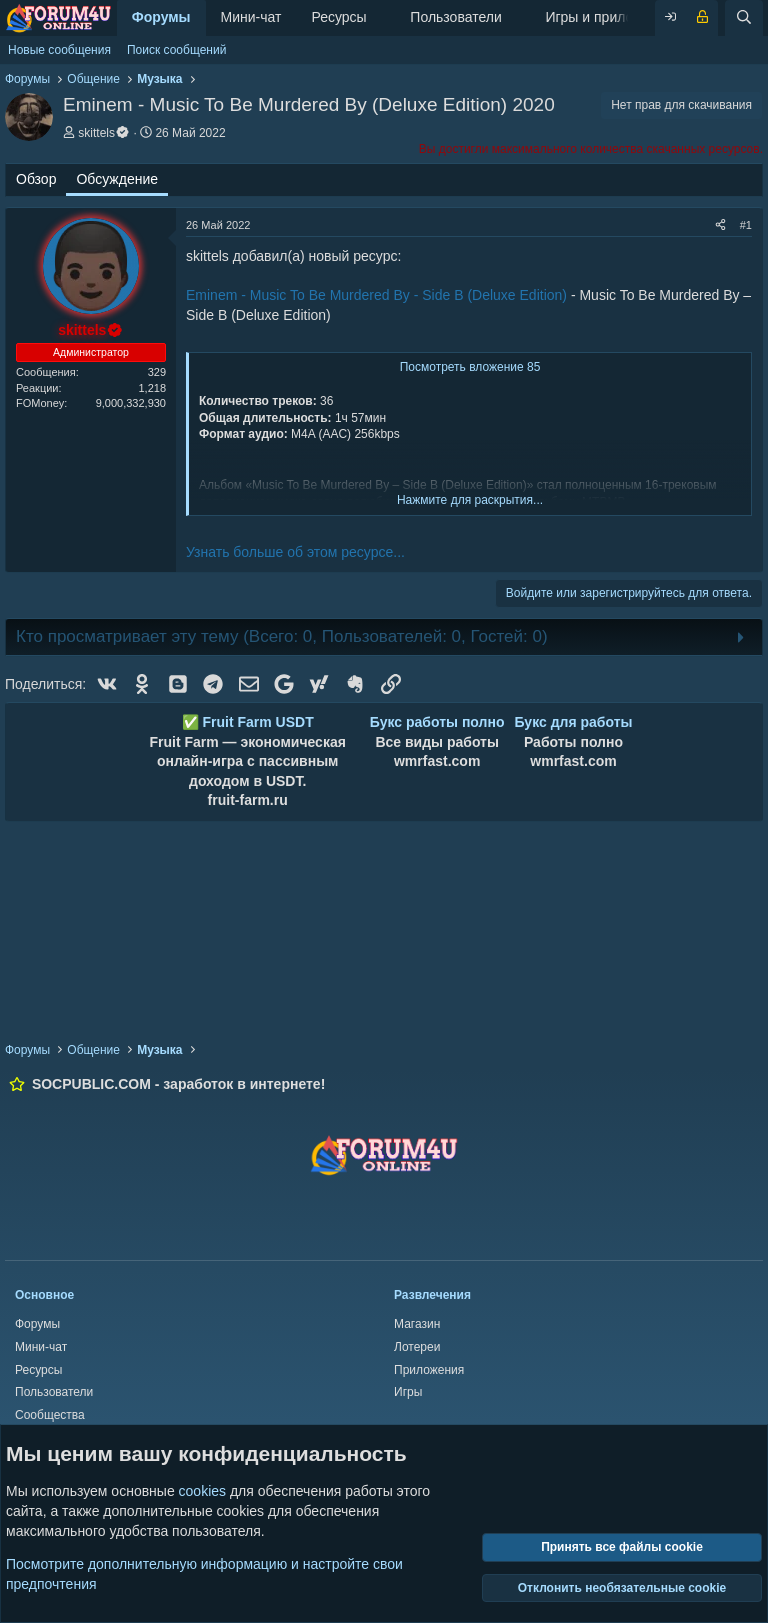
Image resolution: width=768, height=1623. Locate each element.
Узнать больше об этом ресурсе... (295, 552)
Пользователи (455, 17)
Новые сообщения (59, 50)
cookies (202, 1491)
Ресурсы (338, 17)
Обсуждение (117, 179)
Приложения (429, 1370)
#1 (746, 225)
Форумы (161, 17)
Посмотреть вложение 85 (470, 367)
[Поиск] (744, 18)
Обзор (36, 179)
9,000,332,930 (131, 403)
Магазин (417, 1324)
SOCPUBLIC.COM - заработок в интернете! (178, 1084)
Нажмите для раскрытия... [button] (470, 500)
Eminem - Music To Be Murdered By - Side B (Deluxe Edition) (376, 295)
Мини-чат (251, 17)
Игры (408, 1392)
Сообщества (50, 1415)
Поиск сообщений (176, 50)
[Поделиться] (720, 225)
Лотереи (417, 1347)
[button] (382, 18)
